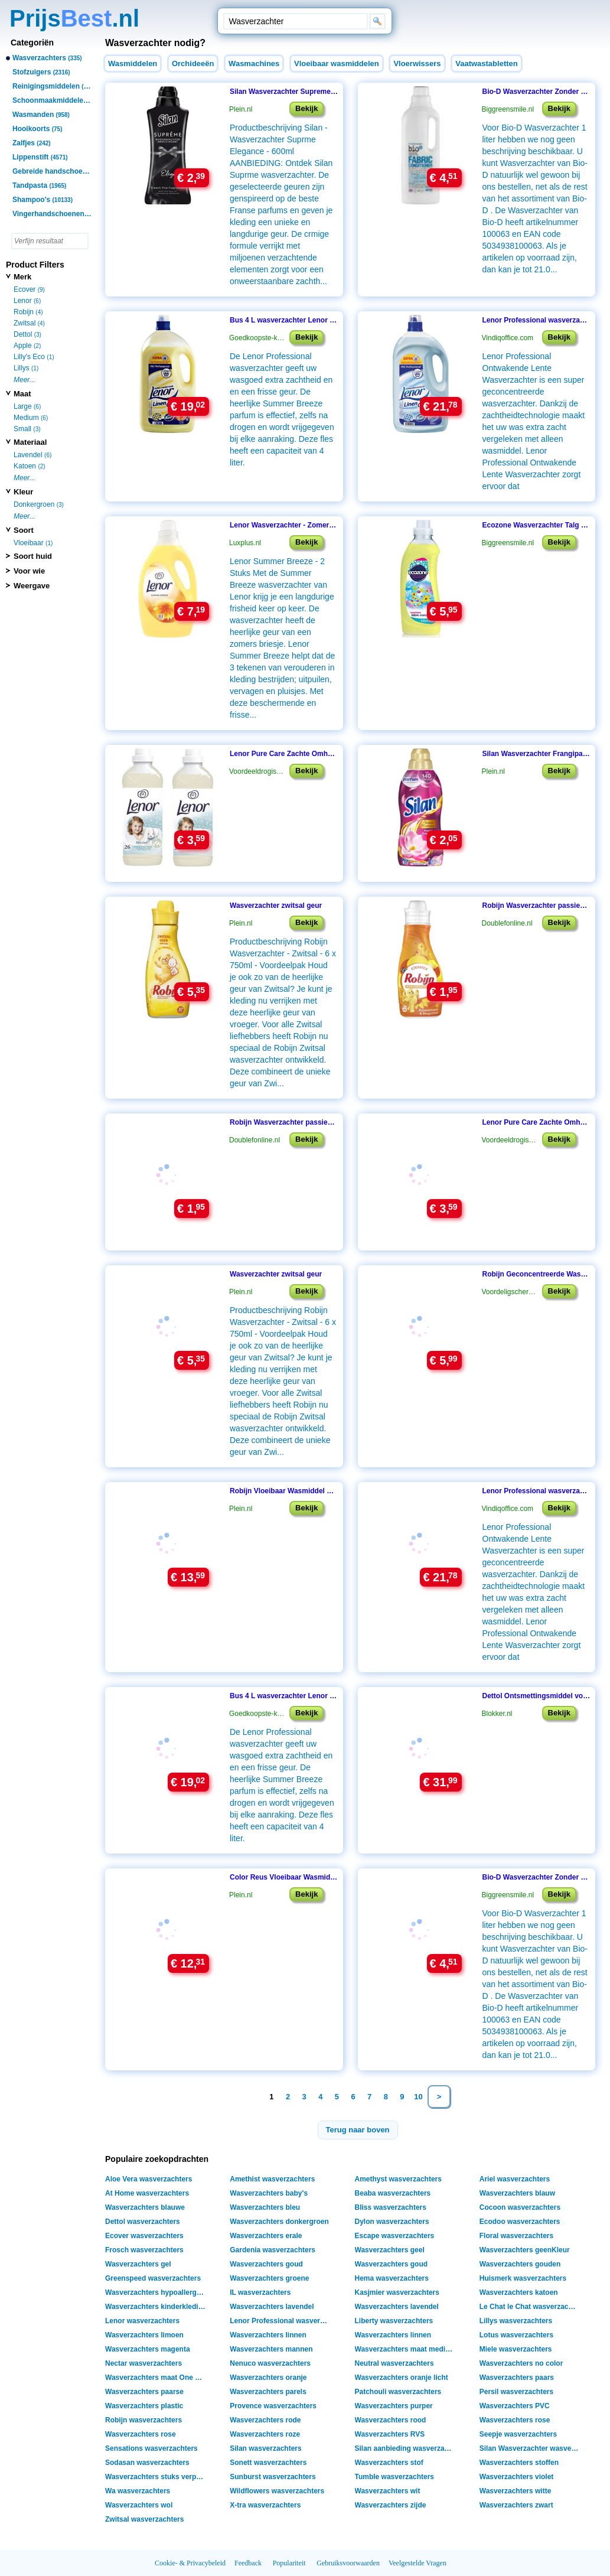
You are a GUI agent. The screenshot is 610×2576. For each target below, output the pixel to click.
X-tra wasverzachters (265, 2505)
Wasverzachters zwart (516, 2505)
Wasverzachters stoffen (519, 2462)
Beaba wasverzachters (393, 2193)
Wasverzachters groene (269, 2278)
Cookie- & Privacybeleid (190, 2563)
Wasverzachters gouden (520, 2264)
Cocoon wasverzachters (519, 2207)
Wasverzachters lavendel (272, 2307)
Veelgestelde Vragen (417, 2563)
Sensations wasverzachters (151, 2448)
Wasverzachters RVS (390, 2434)
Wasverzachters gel (138, 2264)
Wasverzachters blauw (517, 2193)
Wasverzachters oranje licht (401, 2377)
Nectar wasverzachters (143, 2363)
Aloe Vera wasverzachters (148, 2179)
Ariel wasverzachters (514, 2179)
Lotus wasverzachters (516, 2335)
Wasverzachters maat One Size (156, 2377)
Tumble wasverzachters (395, 2477)
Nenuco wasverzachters (270, 2363)
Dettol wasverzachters (142, 2221)
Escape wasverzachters (395, 2236)
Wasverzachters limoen (144, 2335)
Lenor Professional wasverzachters (281, 2321)
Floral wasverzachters (516, 2236)
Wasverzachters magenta (147, 2349)
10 (418, 2096)
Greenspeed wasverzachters (153, 2278)
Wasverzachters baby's (269, 2193)
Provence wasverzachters (273, 2406)
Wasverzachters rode (265, 2420)
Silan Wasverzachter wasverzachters (531, 2448)
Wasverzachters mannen (271, 2349)
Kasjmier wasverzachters (397, 2292)
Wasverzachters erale (266, 2236)
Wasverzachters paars (516, 2377)
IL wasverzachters (260, 2292)
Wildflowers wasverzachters (277, 2491)
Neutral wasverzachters (394, 2363)
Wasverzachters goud (266, 2264)
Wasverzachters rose (514, 2420)
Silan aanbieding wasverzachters (406, 2448)
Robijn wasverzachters (143, 2420)
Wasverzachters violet (516, 2477)
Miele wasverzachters (515, 2349)
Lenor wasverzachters (142, 2321)
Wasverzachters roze (265, 2434)
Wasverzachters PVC (514, 2406)
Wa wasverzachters (137, 2491)
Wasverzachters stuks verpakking (156, 2477)
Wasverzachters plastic (144, 2406)
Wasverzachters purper (394, 2406)
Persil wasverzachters (516, 2392)
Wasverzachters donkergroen (279, 2221)
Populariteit (289, 2563)
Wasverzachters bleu (265, 2207)
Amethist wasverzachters (272, 2179)
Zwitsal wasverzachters (144, 2519)
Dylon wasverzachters (392, 2221)
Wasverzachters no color (521, 2363)
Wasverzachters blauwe (145, 2207)
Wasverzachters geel (390, 2250)
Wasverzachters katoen (518, 2292)
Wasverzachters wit (387, 2491)
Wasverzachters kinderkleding (156, 2307)
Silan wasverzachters (265, 2448)
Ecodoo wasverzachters (519, 2221)
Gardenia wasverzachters (272, 2250)
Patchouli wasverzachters (398, 2392)
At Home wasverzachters (147, 2193)
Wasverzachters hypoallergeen (156, 2292)
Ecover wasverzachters (144, 2236)
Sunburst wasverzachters (272, 2477)
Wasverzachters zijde (390, 2505)
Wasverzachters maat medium (405, 2349)
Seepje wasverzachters (518, 2434)
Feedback (248, 2563)
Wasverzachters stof (389, 2462)
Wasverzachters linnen (268, 2335)
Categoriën (32, 42)
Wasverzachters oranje (268, 2377)
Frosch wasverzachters (144, 2250)
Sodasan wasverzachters (147, 2462)
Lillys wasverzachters (515, 2321)
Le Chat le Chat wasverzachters (531, 2307)
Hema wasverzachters (392, 2278)
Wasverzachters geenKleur (524, 2250)
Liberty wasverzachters (394, 2321)
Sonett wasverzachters (268, 2462)
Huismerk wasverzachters (522, 2278)
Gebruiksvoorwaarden (348, 2563)
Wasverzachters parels (268, 2392)
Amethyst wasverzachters (398, 2179)
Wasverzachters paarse (144, 2392)
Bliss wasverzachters (390, 2207)
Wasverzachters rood (390, 2420)
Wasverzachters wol (138, 2505)
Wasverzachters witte (515, 2491)
